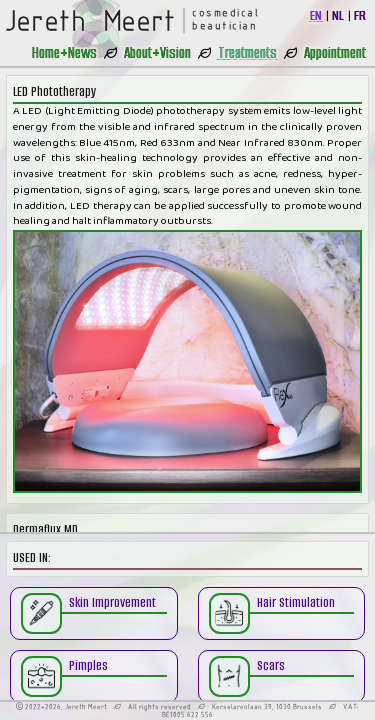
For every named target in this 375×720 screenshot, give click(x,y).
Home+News (64, 53)
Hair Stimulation (296, 602)
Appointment (335, 53)
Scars (271, 665)
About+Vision (157, 53)
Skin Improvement (112, 602)
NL (338, 15)
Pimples (88, 665)
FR (360, 15)
